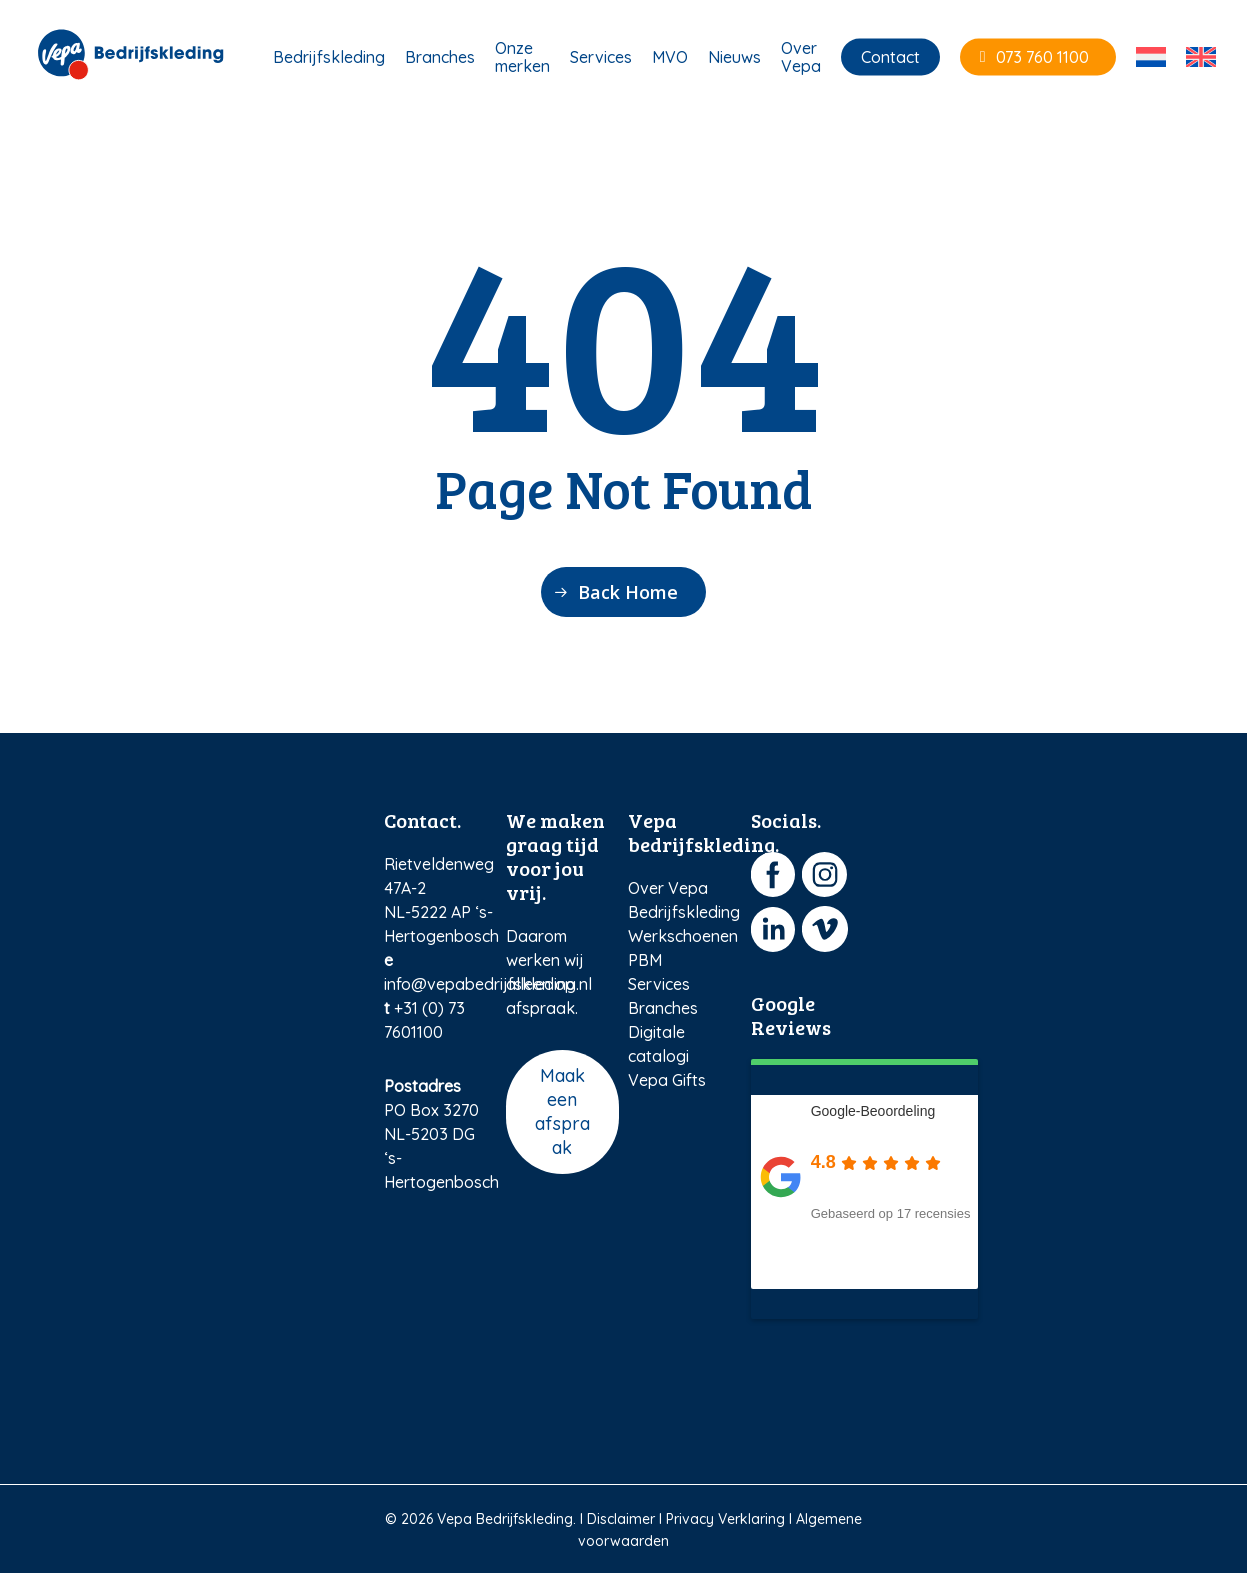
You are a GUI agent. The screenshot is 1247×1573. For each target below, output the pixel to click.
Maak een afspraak (562, 1111)
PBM (645, 960)
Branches (663, 1008)
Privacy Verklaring (725, 1519)
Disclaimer (621, 1519)
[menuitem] (1151, 60)
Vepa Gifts (667, 1080)
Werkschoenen (683, 936)
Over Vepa (668, 888)
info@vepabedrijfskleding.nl (488, 984)
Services (659, 984)
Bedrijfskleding (684, 912)
